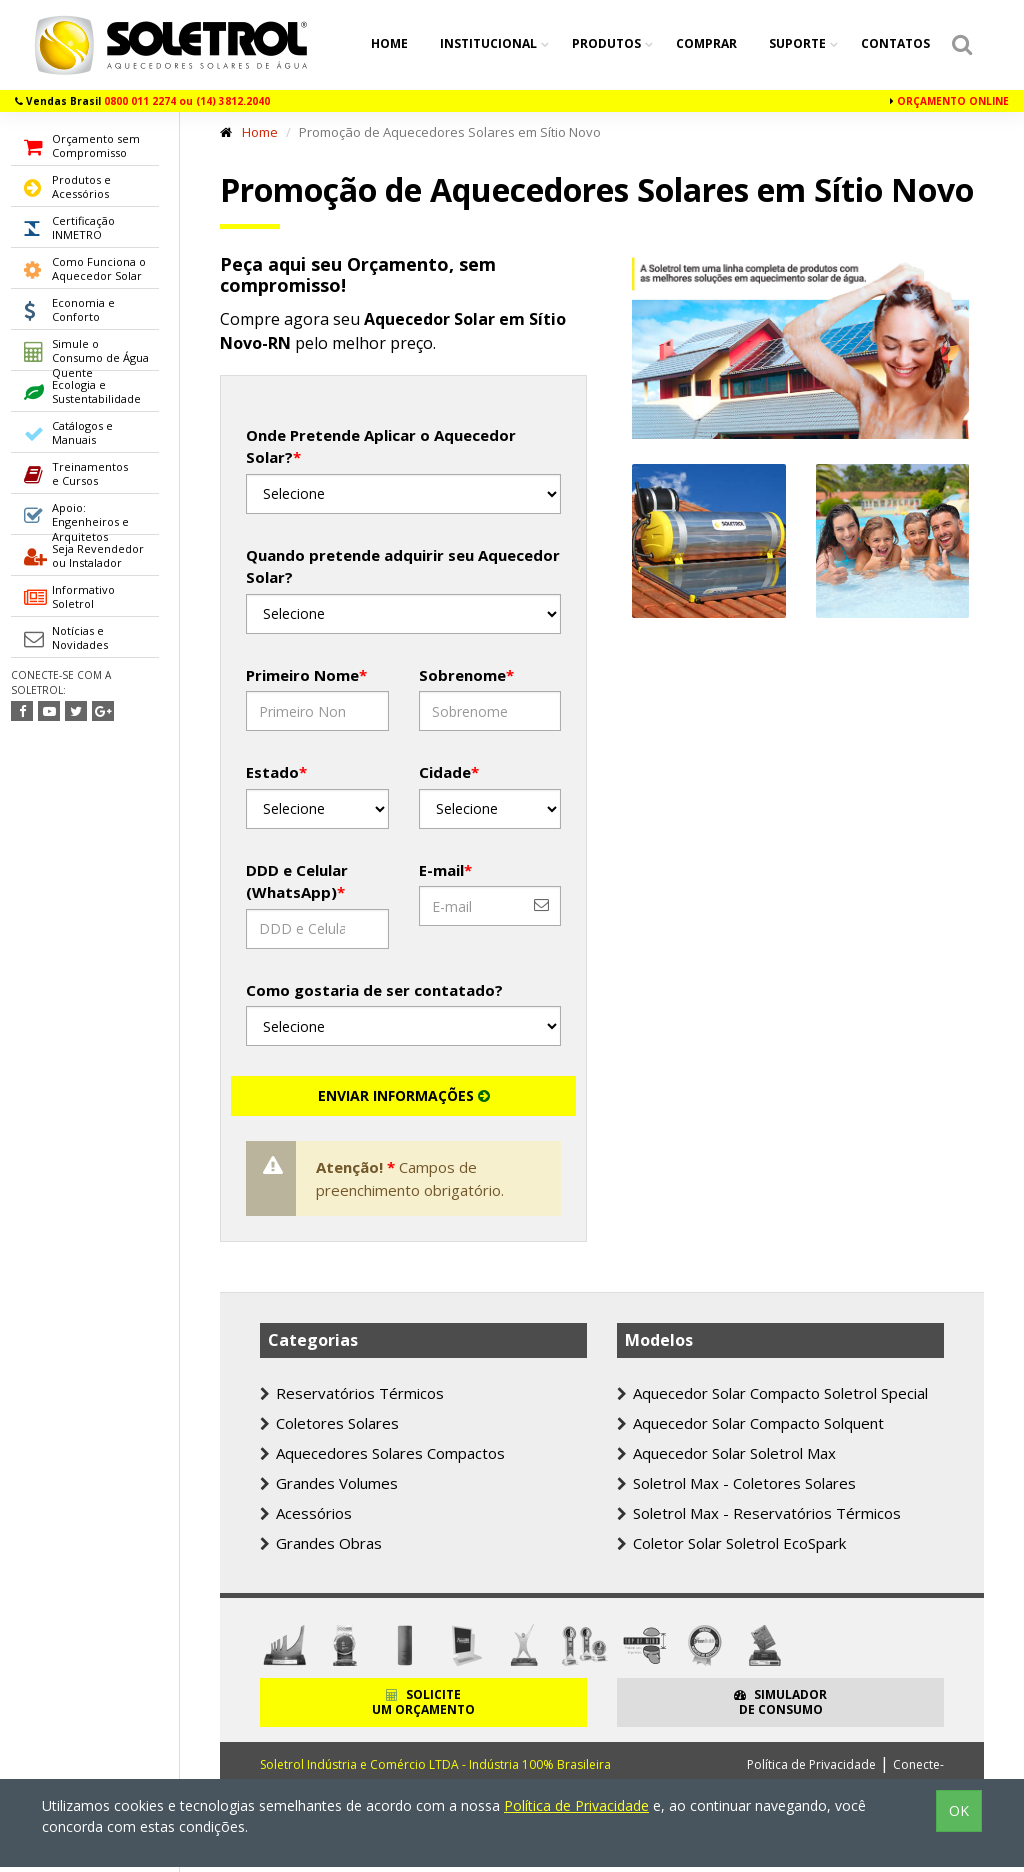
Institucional (490, 43)
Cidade (449, 772)
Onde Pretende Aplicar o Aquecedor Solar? (381, 446)
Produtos (608, 43)
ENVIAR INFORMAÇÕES (404, 1095)
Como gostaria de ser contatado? (374, 990)
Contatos (895, 43)
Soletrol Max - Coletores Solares (736, 1483)
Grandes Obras (321, 1543)
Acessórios (306, 1513)
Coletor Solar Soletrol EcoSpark (731, 1543)
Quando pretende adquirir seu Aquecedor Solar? (403, 566)
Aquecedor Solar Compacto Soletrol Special (772, 1393)
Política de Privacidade (811, 1764)
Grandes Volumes (329, 1483)
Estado (276, 772)
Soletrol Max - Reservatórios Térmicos (759, 1513)
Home (389, 43)
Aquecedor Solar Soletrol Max (726, 1453)
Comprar (706, 43)
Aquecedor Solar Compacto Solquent (750, 1423)
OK (959, 1810)
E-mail (445, 870)
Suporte (799, 43)
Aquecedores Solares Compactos (382, 1453)
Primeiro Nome (306, 675)
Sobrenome (466, 675)
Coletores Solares (329, 1423)
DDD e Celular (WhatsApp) (297, 881)
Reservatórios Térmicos (352, 1393)
